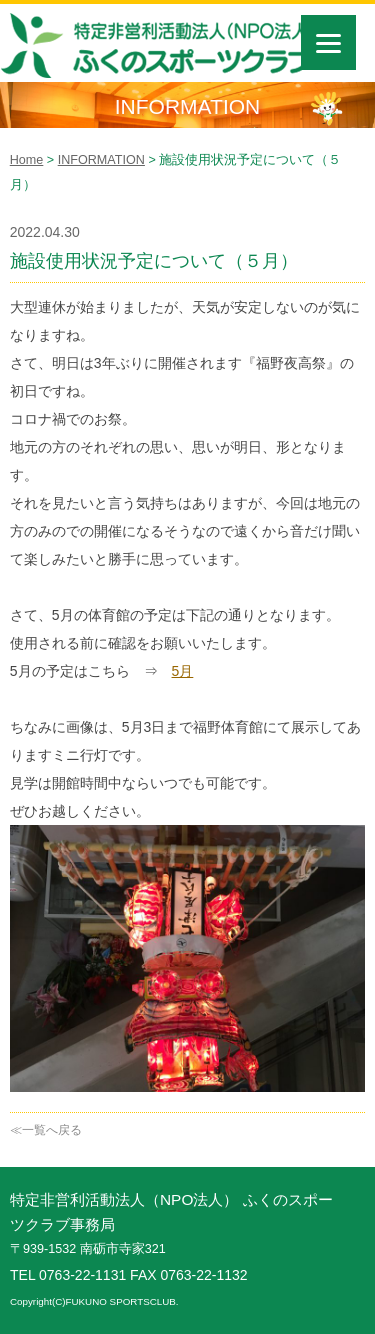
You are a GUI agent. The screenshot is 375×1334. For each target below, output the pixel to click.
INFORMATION (101, 160)
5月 (183, 671)
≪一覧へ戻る (46, 1130)
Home (27, 160)
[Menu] (328, 42)
